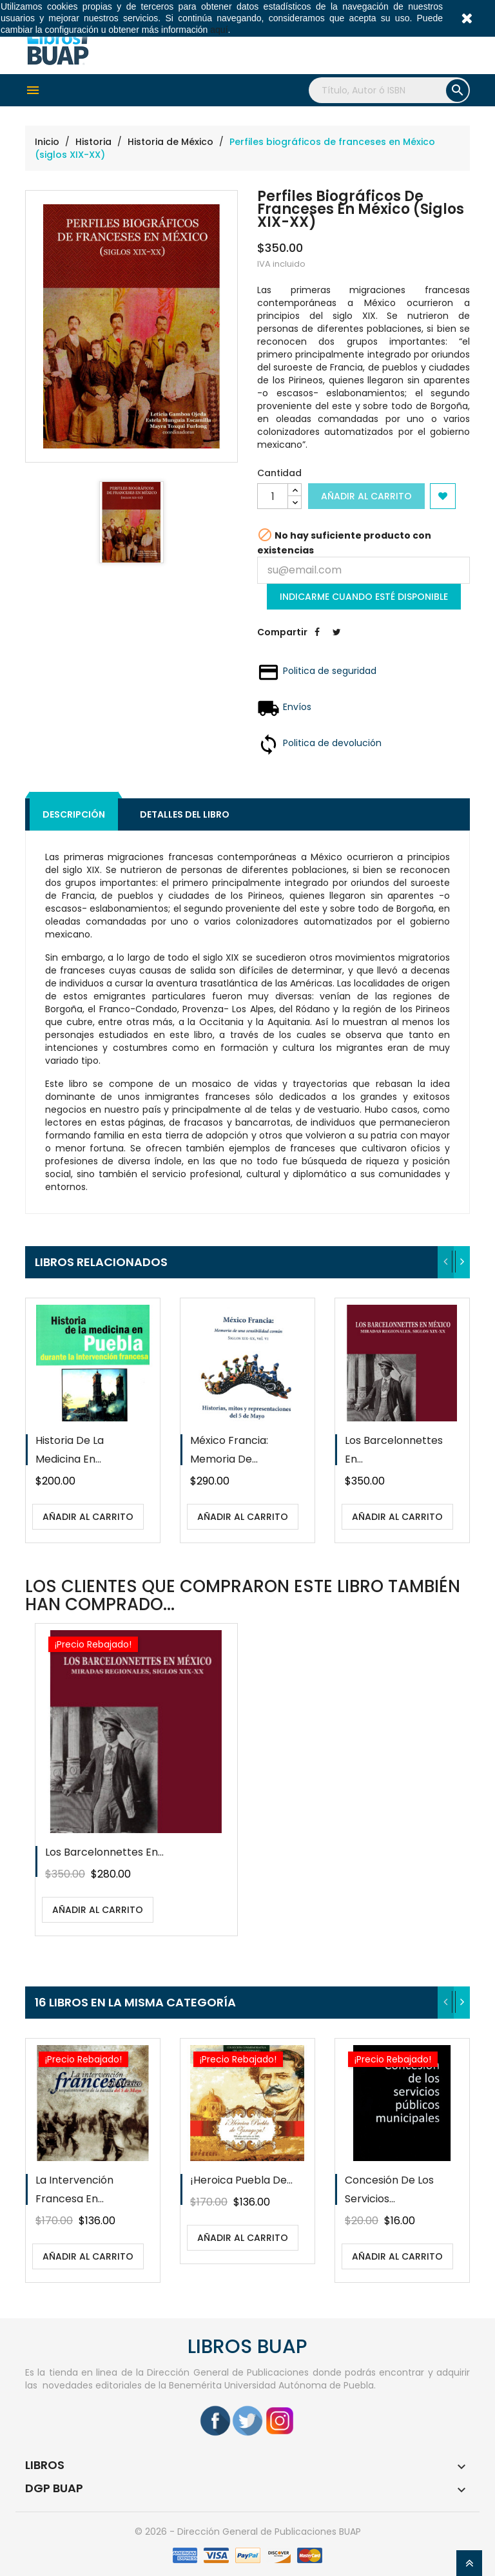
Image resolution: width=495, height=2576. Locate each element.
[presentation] (446, 1262)
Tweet (336, 641)
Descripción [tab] (74, 814)
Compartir (317, 641)
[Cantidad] (272, 496)
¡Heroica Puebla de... (241, 2180)
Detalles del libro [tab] (184, 814)
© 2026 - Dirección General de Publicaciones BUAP (248, 2531)
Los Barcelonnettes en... (104, 1852)
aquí (219, 29)
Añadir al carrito (366, 496)
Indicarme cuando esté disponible (364, 596)
